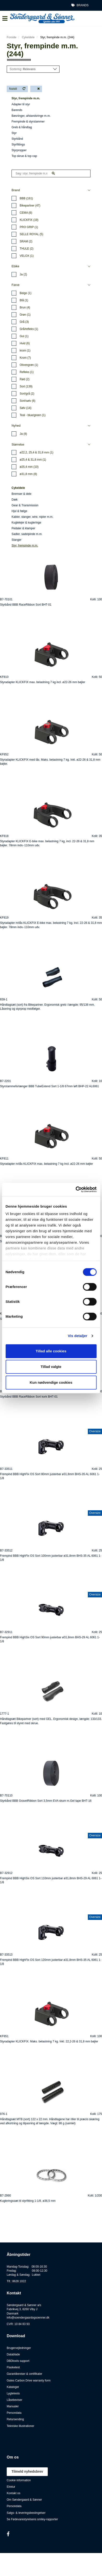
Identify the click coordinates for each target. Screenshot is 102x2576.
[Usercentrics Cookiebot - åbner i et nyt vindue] (75, 1189)
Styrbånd (17, 138)
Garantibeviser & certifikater (24, 2373)
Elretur (11, 2486)
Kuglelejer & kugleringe (26, 522)
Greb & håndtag (22, 127)
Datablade (13, 2354)
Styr (14, 133)
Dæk (15, 499)
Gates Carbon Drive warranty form (29, 2380)
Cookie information (19, 2480)
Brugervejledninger (19, 2348)
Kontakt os (13, 2493)
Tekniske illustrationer (20, 2426)
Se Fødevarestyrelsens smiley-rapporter (32, 2519)
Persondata (14, 2412)
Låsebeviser (14, 2400)
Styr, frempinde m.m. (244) (57, 37)
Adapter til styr (21, 104)
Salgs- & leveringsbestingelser (26, 2513)
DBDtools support (18, 2361)
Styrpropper (19, 150)
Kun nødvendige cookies (51, 1382)
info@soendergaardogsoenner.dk (28, 2317)
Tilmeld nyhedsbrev (27, 2471)
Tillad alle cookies (51, 1351)
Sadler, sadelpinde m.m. (27, 534)
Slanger (16, 539)
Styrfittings (18, 144)
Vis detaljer (77, 1336)
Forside (11, 37)
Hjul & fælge (19, 511)
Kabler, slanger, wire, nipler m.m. (32, 517)
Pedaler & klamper (23, 528)
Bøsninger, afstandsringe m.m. (31, 115)
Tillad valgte (51, 1367)
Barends (17, 110)
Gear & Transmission (25, 505)
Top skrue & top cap (24, 156)
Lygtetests (13, 2393)
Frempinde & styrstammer (28, 121)
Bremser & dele (21, 494)
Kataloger (13, 2387)
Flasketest (13, 2367)
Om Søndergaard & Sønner (24, 2499)
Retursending (15, 2419)
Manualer (13, 2406)
